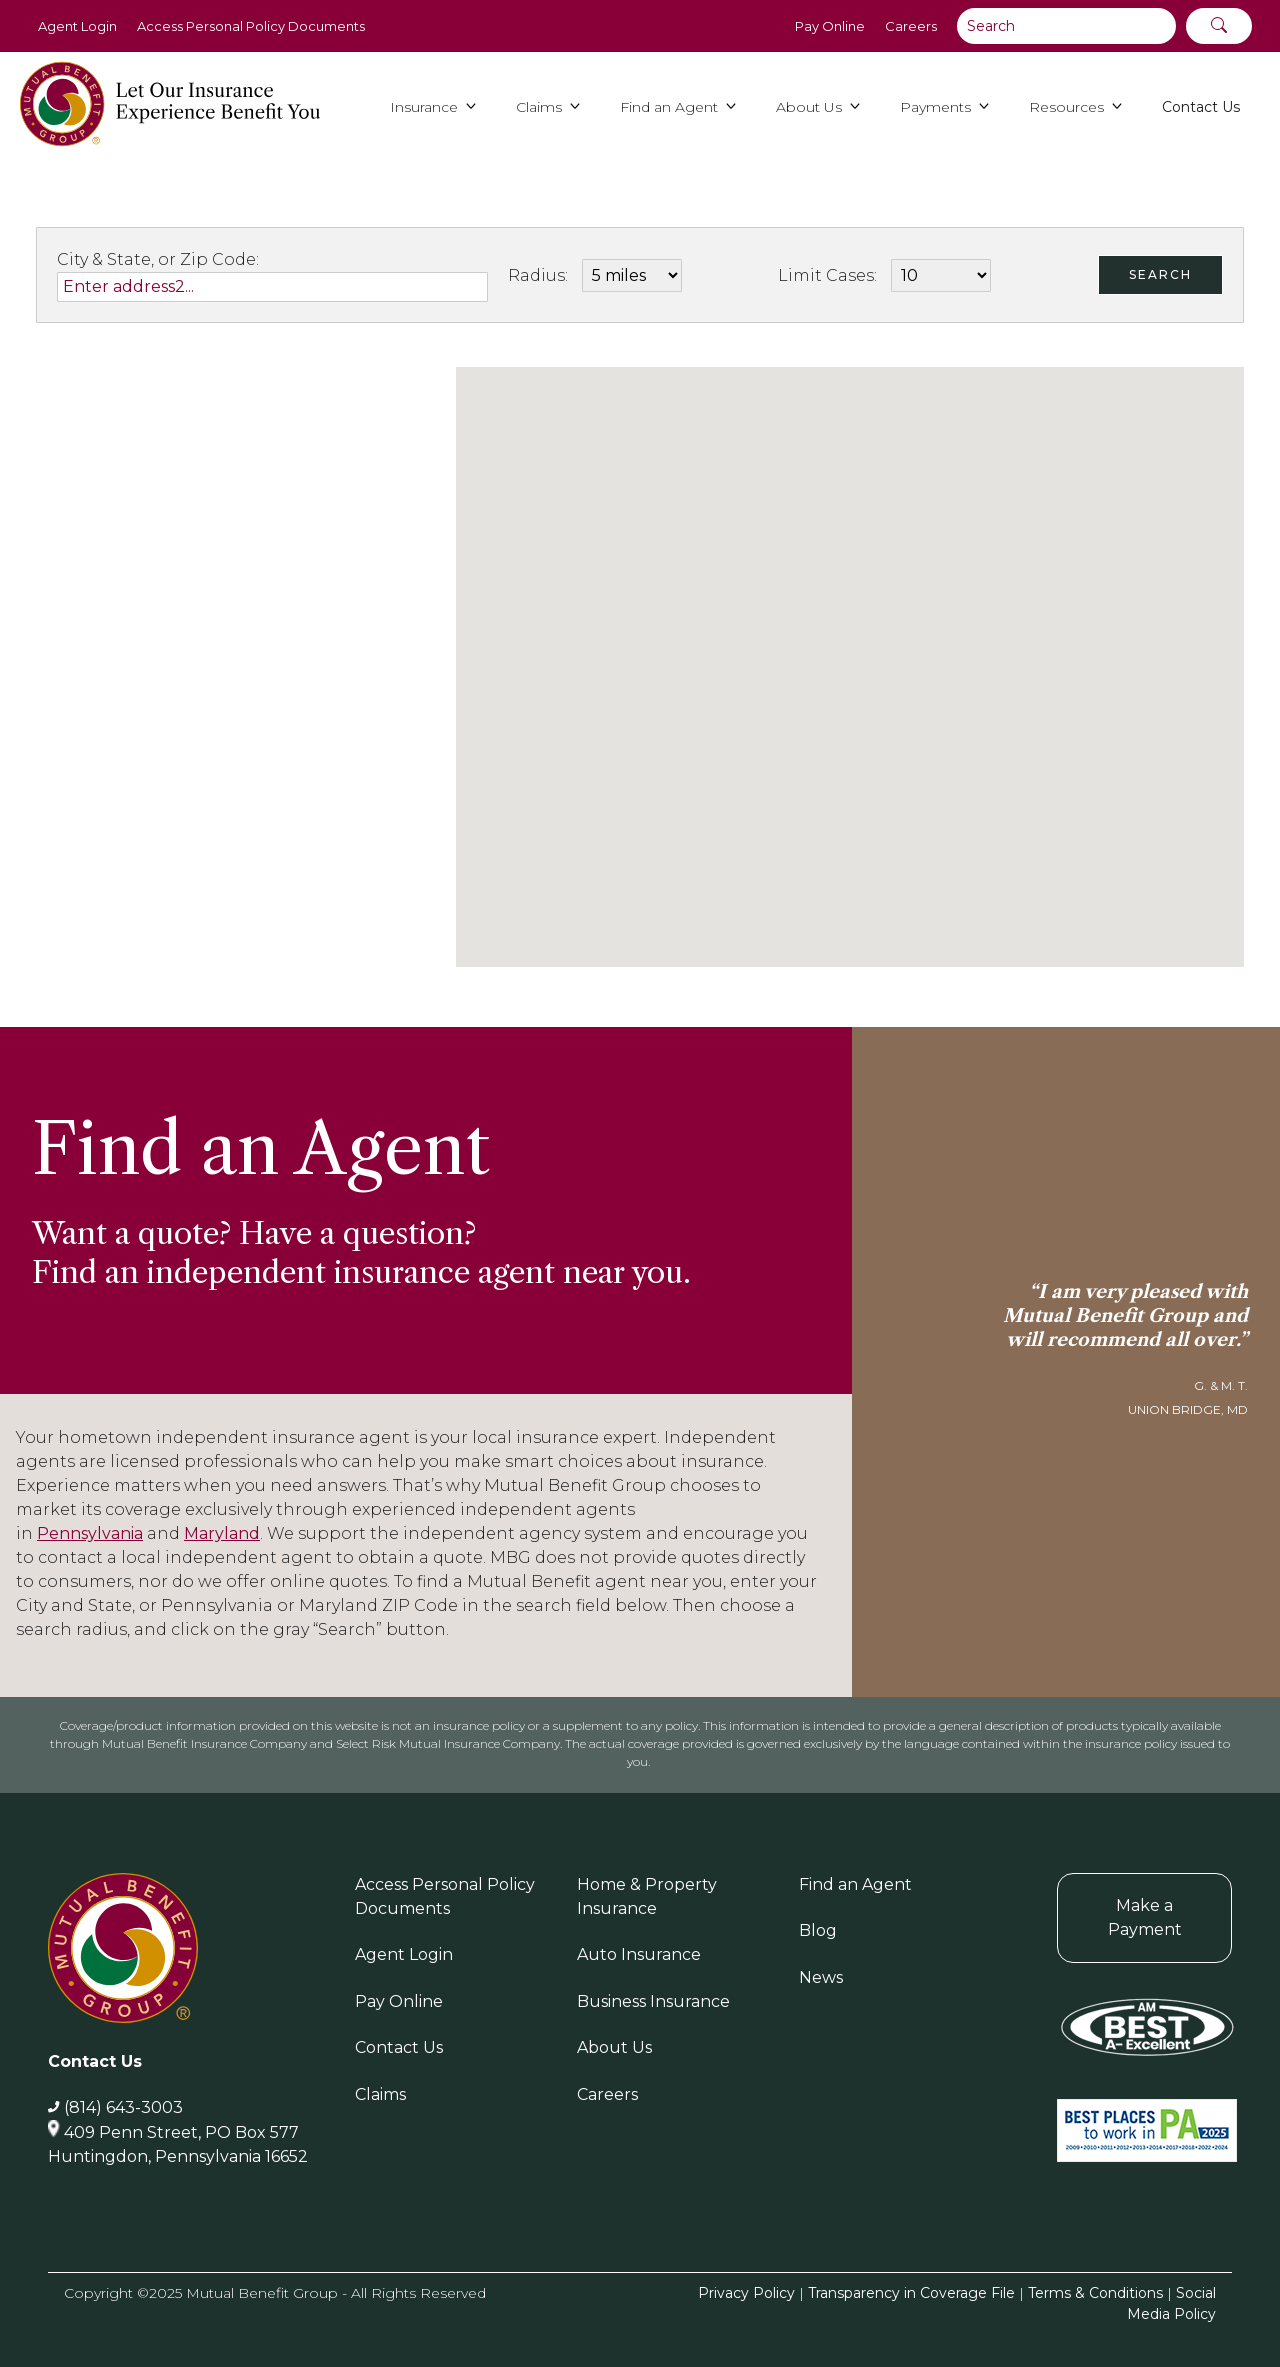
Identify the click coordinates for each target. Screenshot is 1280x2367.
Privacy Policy (746, 2293)
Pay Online (830, 26)
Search (1160, 274)
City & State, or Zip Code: (158, 259)
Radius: (538, 275)
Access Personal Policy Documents (251, 26)
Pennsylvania (90, 1533)
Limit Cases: (827, 275)
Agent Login (77, 26)
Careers (911, 26)
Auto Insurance (639, 1954)
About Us (614, 2047)
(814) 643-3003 (123, 2107)
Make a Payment (1145, 1917)
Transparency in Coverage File (911, 2293)
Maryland (222, 1533)
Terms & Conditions (1095, 2293)
